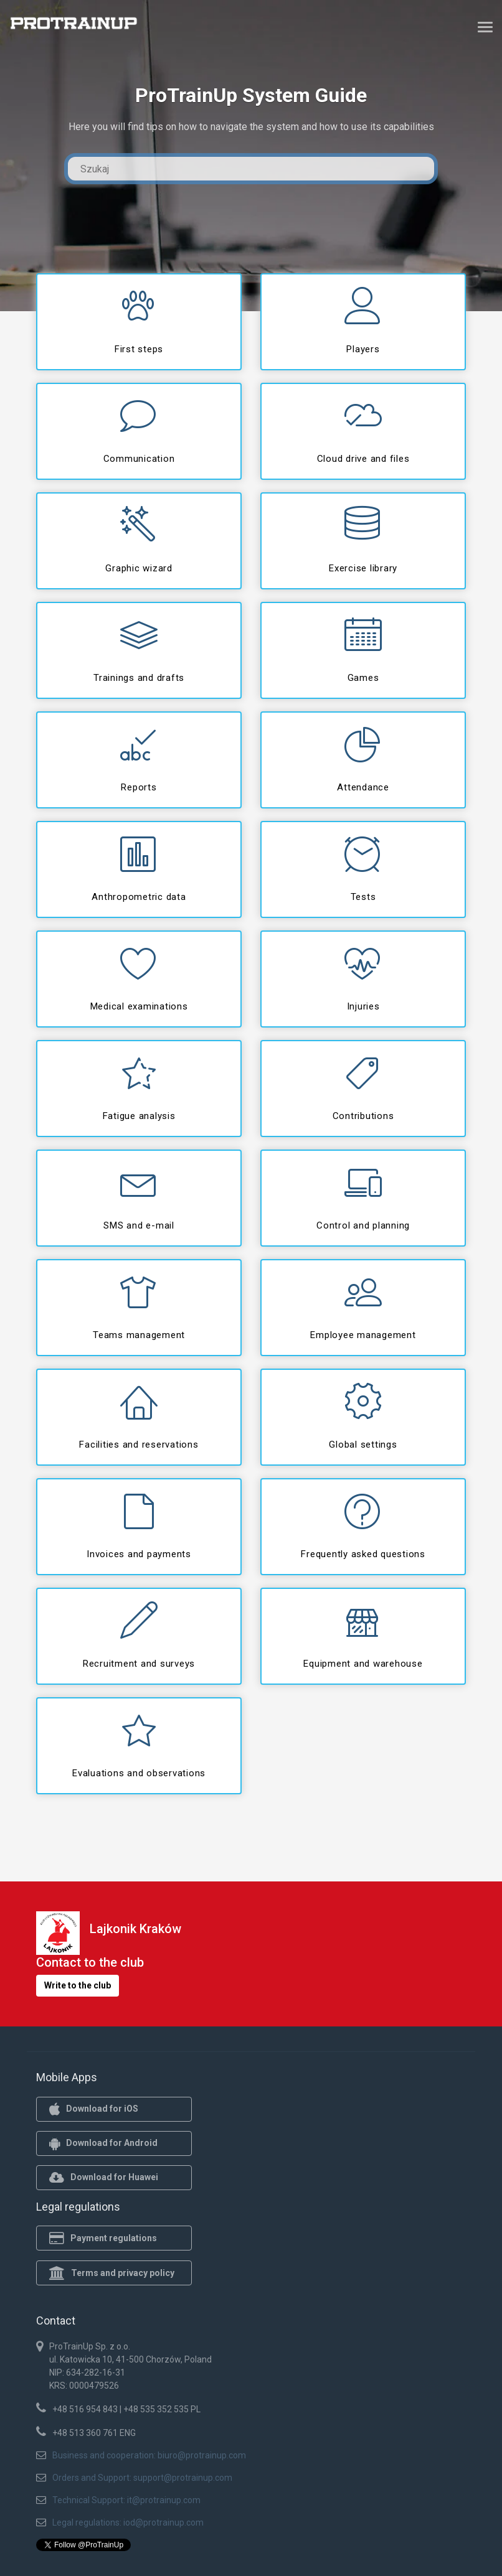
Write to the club (77, 1985)
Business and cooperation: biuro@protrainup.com (149, 2455)
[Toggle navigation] (485, 27)
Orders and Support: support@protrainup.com (142, 2478)
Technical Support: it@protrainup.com (126, 2500)
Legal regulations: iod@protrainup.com (128, 2522)
